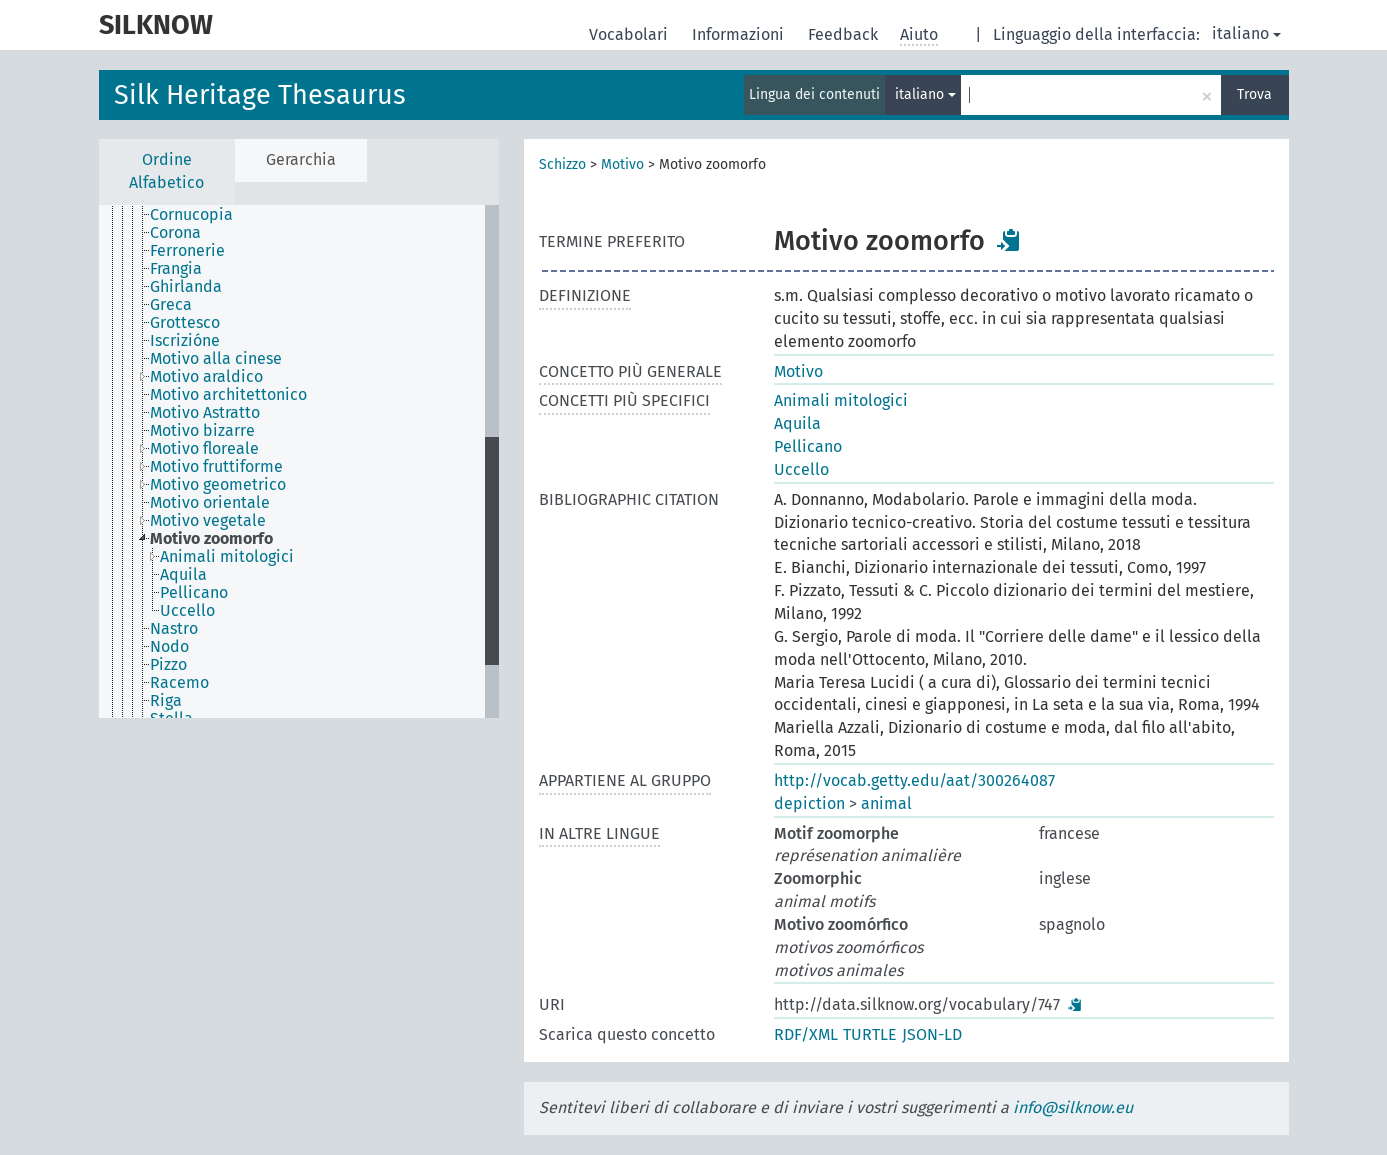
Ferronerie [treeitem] (187, 251)
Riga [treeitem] (166, 701)
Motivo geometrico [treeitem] (218, 485)
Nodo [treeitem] (169, 647)
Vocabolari (630, 34)
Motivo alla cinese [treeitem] (216, 359)
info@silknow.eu (1073, 1107)
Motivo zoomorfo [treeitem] (211, 539)
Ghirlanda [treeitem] (186, 287)
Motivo (622, 164)
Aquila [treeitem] (183, 575)
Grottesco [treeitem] (185, 323)
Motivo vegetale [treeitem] (208, 521)
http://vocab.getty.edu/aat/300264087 (914, 780)
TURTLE (870, 1034)
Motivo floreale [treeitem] (204, 449)
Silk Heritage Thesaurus (260, 95)
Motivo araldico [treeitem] (206, 377)
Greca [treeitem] (171, 305)
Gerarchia (301, 159)
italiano (1246, 33)
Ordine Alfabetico (166, 171)
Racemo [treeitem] (179, 683)
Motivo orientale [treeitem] (210, 503)
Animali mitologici (841, 400)
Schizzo (562, 164)
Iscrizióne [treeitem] (185, 341)
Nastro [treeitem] (174, 629)
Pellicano (808, 446)
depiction (809, 803)
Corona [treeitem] (175, 233)
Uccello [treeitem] (187, 611)
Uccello (801, 469)
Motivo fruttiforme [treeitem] (216, 467)
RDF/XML (806, 1034)
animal (886, 803)
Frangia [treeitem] (176, 269)
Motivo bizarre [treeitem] (202, 431)
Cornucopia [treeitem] (191, 215)
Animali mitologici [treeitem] (227, 557)
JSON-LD (932, 1034)
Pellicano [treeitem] (194, 593)
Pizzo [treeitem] (168, 665)
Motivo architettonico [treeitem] (228, 395)
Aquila (797, 423)
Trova (1254, 94)
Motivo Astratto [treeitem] (205, 413)
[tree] (299, 461)
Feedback (845, 34)
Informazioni (740, 34)
